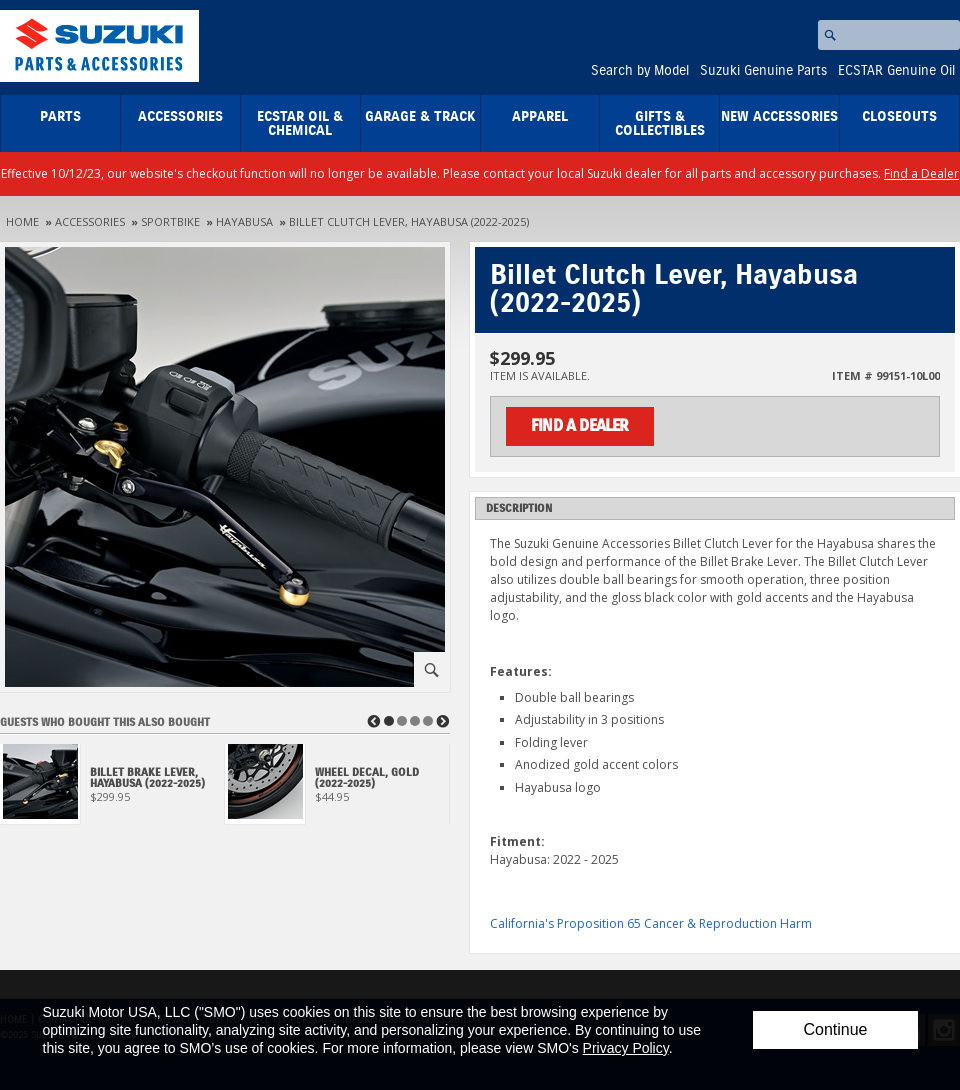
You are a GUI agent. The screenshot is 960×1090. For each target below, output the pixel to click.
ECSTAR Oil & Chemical (300, 124)
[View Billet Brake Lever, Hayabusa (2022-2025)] (112, 789)
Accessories (180, 117)
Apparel (540, 117)
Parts (60, 117)
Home (22, 221)
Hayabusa (244, 221)
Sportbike (170, 221)
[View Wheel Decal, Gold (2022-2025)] (337, 789)
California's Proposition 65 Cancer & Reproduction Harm (651, 923)
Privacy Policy (626, 1048)
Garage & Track (420, 117)
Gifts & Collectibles (660, 124)
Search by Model (640, 71)
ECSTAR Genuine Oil (896, 71)
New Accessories (779, 117)
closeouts (899, 117)
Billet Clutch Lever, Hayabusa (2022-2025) (409, 221)
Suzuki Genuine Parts (763, 71)
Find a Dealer (921, 173)
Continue (835, 1029)
